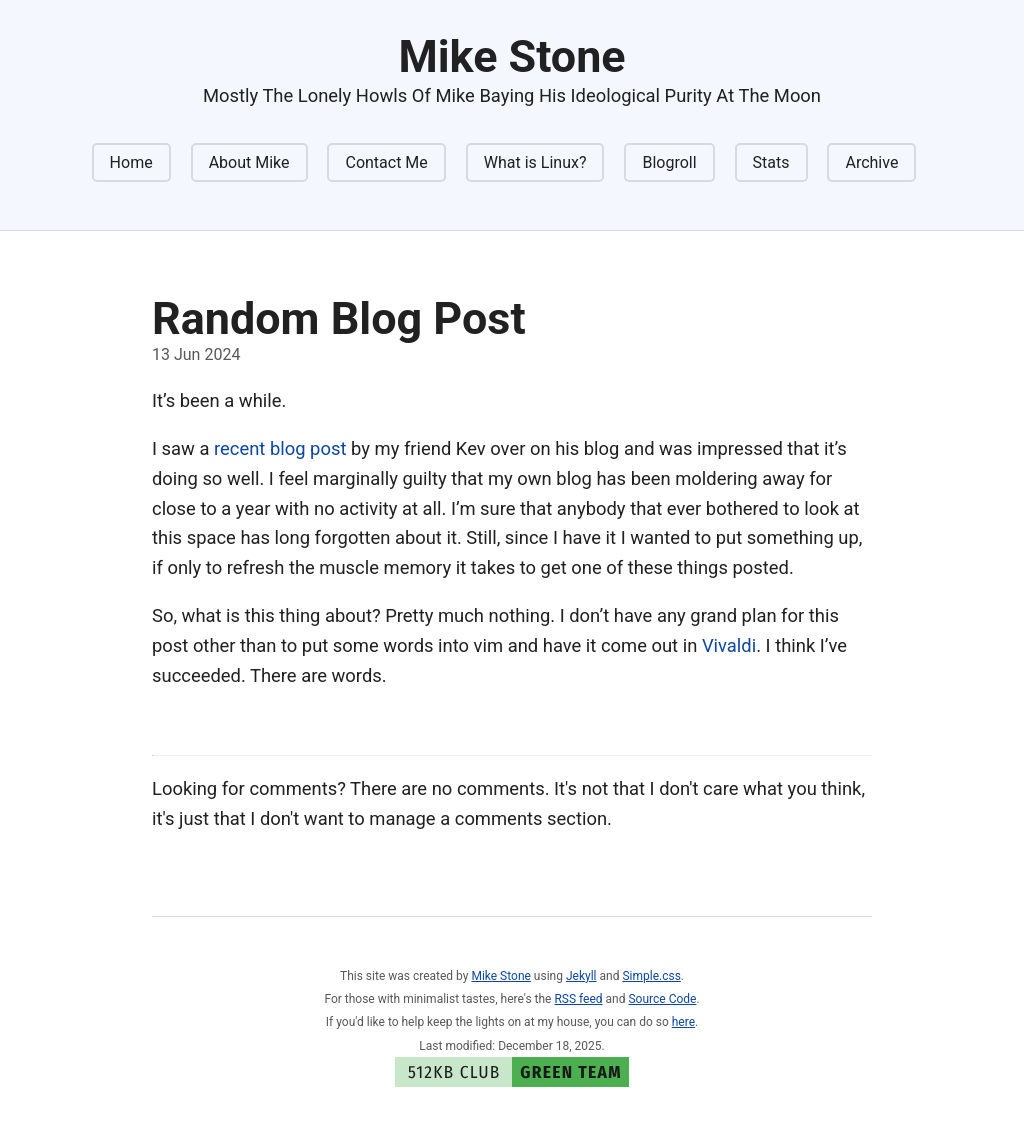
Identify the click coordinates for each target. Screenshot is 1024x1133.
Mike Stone (500, 976)
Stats (771, 162)
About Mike (249, 162)
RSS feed (578, 999)
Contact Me (386, 162)
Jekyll (581, 976)
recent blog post (280, 448)
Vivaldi (729, 645)
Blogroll (669, 162)
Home (131, 162)
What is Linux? (535, 162)
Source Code (662, 999)
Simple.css (651, 976)
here (683, 1022)
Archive (871, 162)
